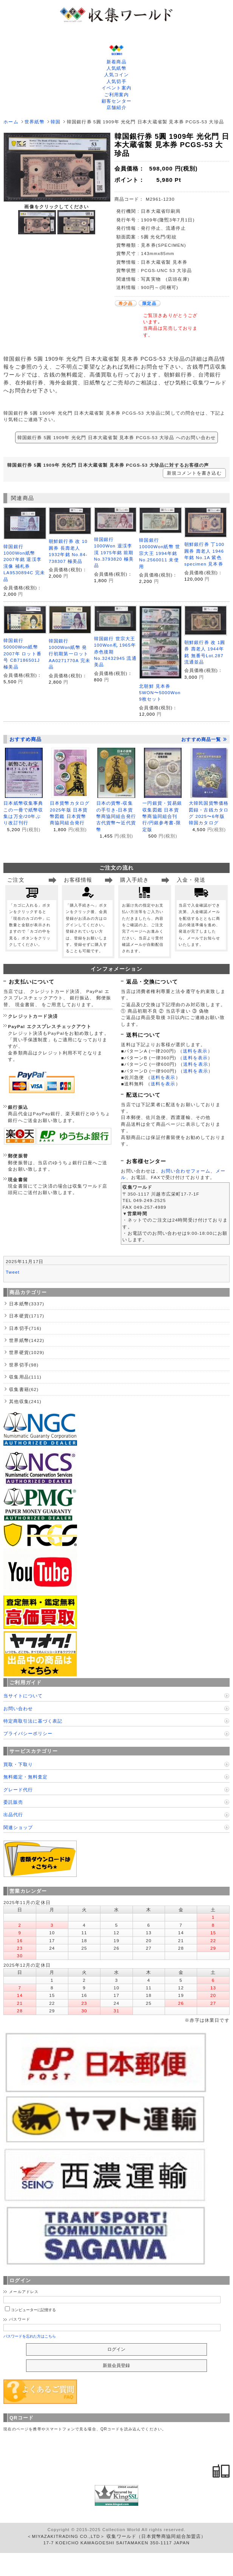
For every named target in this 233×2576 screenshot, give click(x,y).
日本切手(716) (25, 1328)
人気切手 (116, 81)
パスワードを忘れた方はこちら (29, 2336)
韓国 (55, 121)
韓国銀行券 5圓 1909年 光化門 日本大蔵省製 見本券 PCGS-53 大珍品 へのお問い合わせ (116, 437)
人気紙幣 (116, 68)
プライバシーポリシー (27, 1733)
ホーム (10, 121)
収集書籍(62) (24, 1389)
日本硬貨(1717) (26, 1315)
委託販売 (13, 1802)
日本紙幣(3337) (26, 1303)
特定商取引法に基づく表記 (32, 1720)
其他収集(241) (25, 1401)
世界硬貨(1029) (26, 1352)
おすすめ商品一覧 (204, 739)
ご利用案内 (116, 94)
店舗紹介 (116, 107)
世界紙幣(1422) (26, 1340)
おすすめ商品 (25, 739)
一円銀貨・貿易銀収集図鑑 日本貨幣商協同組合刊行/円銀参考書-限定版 (162, 816)
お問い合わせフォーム (186, 1170)
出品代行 (13, 1814)
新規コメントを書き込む (194, 472)
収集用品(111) (25, 1376)
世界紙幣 (35, 121)
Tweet (13, 1272)
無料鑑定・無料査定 (25, 1776)
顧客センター (116, 100)
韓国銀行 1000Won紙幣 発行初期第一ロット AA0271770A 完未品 (69, 654)
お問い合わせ (18, 1708)
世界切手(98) (24, 1364)
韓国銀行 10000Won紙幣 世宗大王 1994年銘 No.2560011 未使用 (159, 553)
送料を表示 (195, 1050)
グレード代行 (18, 1789)
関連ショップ (18, 1827)
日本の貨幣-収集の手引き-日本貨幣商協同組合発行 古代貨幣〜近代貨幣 (116, 816)
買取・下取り (18, 1764)
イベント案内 (116, 87)
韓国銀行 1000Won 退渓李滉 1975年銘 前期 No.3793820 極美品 (114, 552)
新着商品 (116, 61)
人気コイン (116, 74)
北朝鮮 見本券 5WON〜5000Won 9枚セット (160, 693)
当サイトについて (23, 1695)
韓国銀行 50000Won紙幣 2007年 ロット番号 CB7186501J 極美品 (22, 653)
